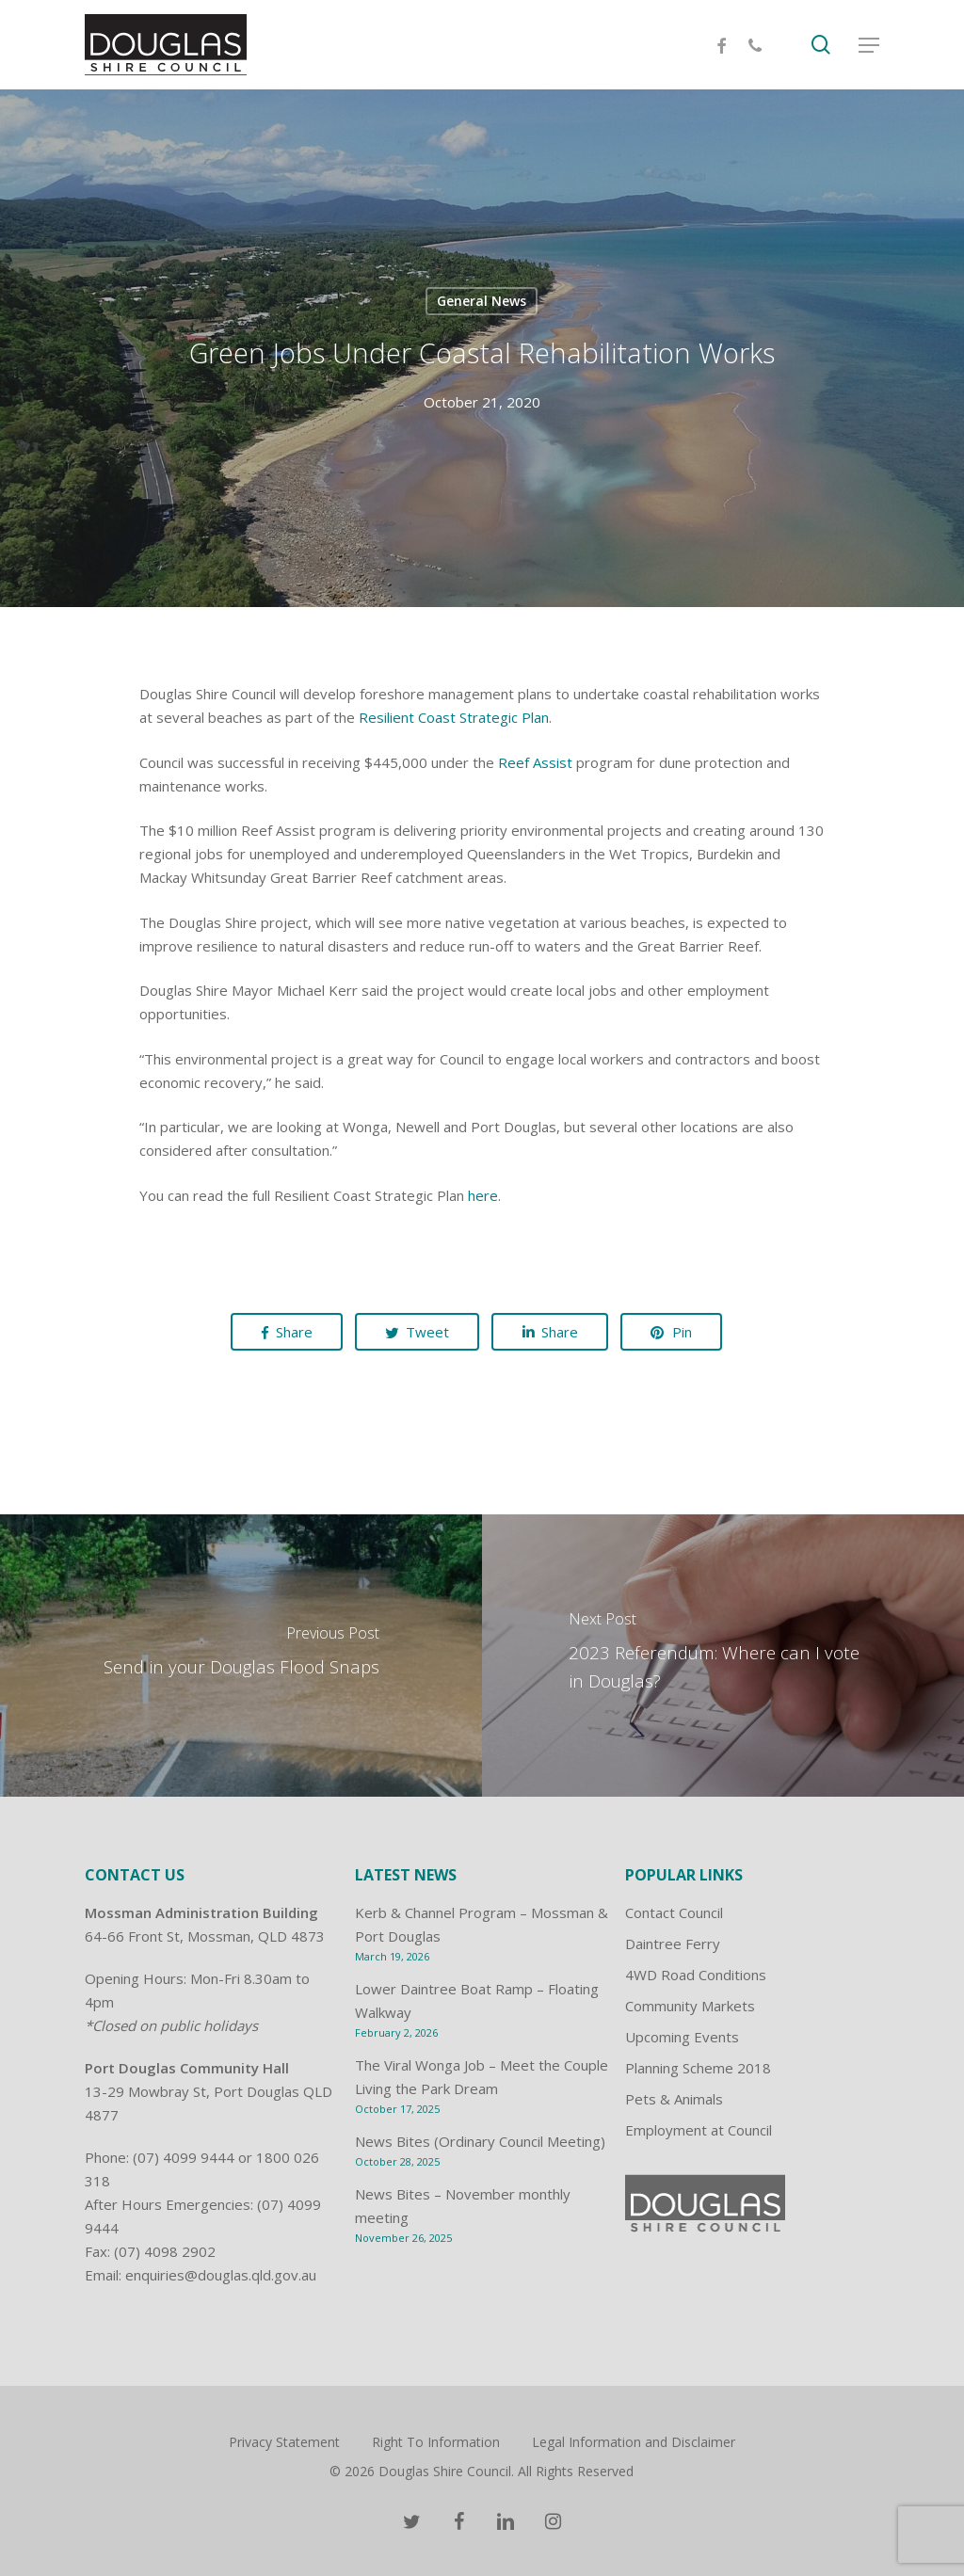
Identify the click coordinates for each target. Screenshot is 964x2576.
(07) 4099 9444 (183, 2157)
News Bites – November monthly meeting (462, 2205)
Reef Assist (535, 762)
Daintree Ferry (672, 1943)
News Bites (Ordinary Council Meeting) (480, 2141)
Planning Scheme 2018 (698, 2067)
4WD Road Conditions (695, 1974)
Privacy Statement (284, 2442)
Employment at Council (698, 2129)
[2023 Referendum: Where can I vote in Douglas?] (723, 1655)
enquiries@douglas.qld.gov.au (220, 2274)
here (483, 1195)
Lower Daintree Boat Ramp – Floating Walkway (477, 2000)
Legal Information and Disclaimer (633, 2442)
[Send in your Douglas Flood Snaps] (241, 1655)
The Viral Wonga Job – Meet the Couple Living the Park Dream (481, 2077)
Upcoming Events (682, 2036)
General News (481, 301)
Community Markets (690, 2005)
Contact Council (674, 1912)
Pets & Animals (674, 2098)
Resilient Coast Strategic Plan (454, 717)
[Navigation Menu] (869, 45)
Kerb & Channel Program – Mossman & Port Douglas (481, 1924)
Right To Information (436, 2442)
